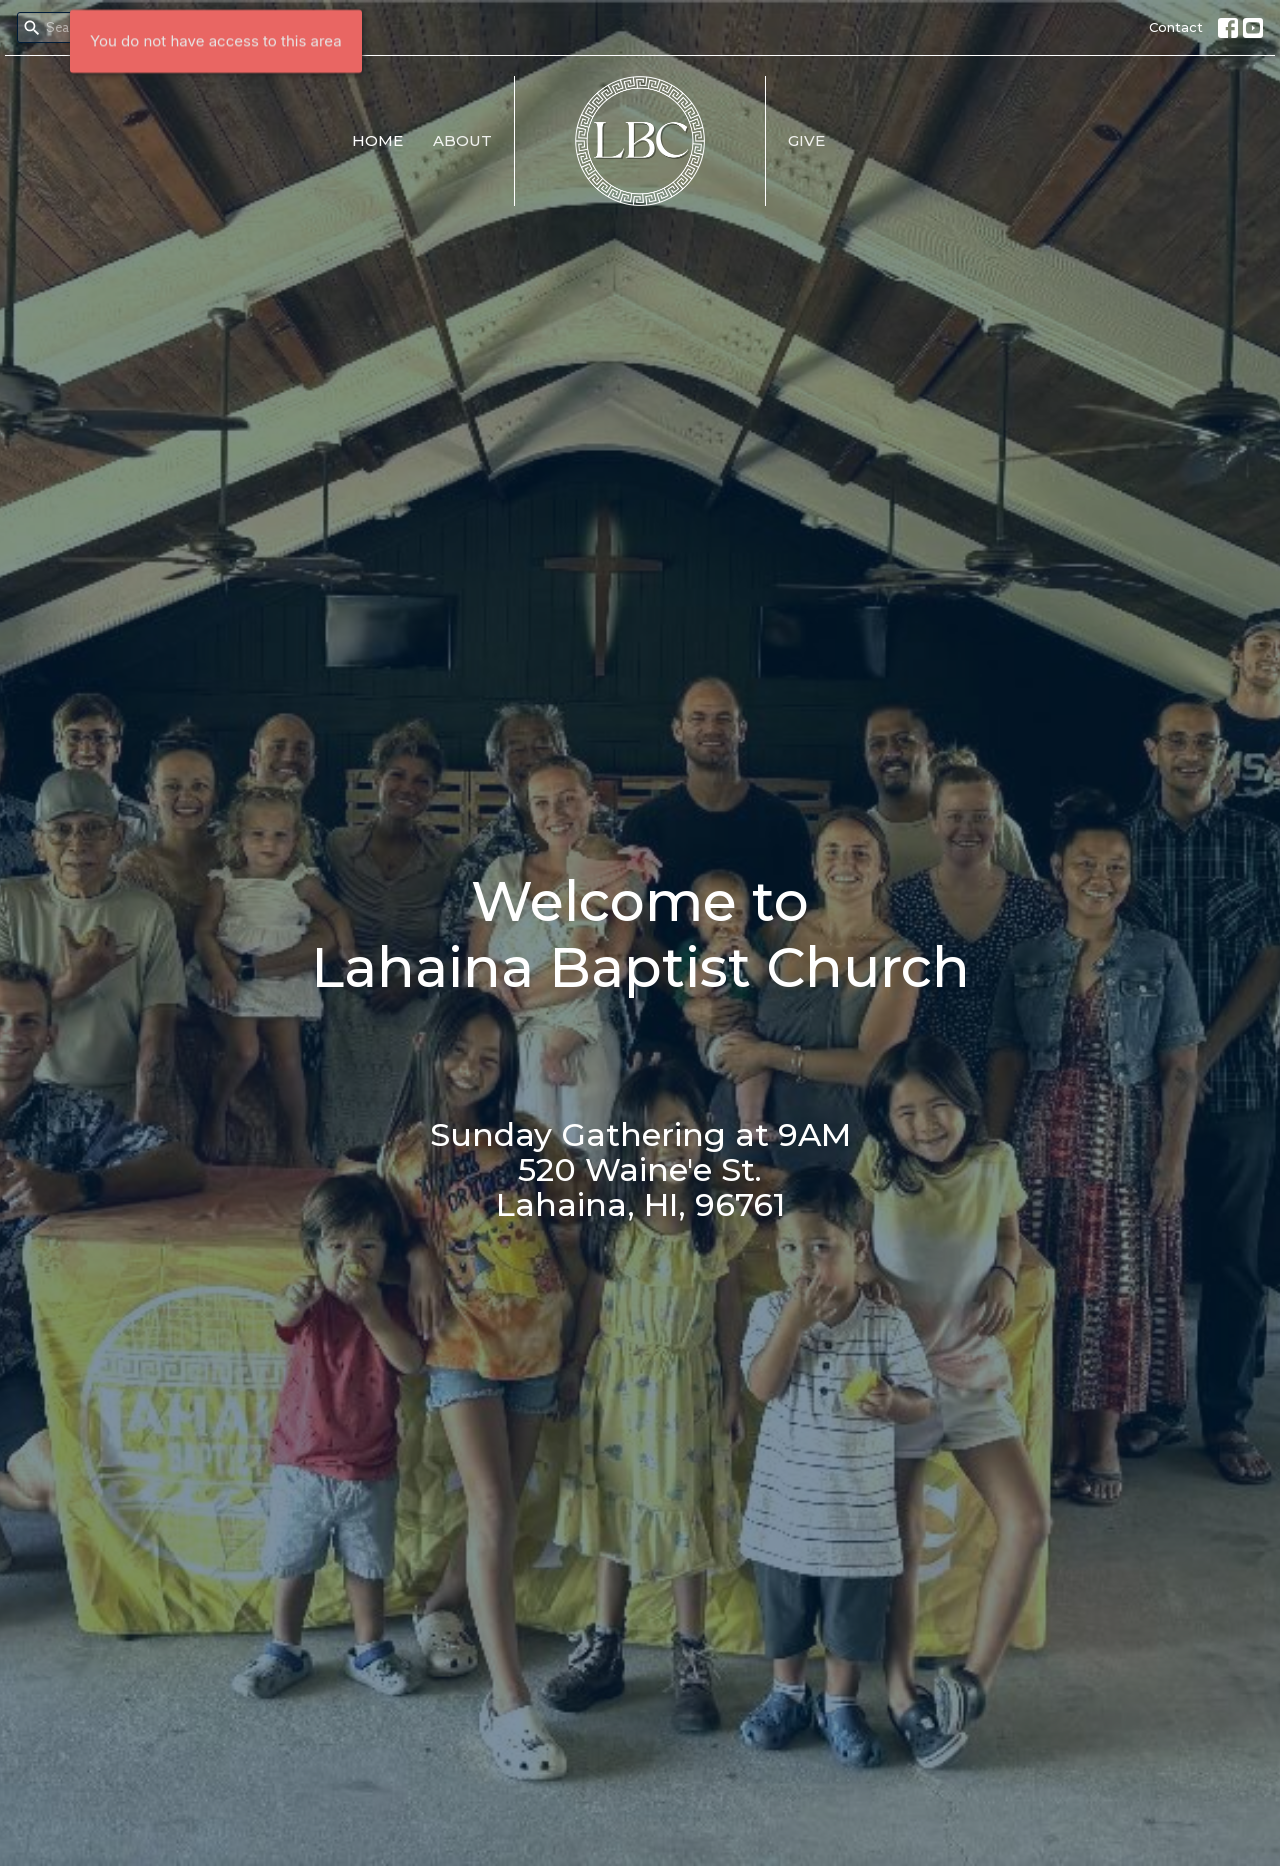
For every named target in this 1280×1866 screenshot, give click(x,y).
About (462, 140)
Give (806, 140)
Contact (1176, 27)
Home (377, 140)
